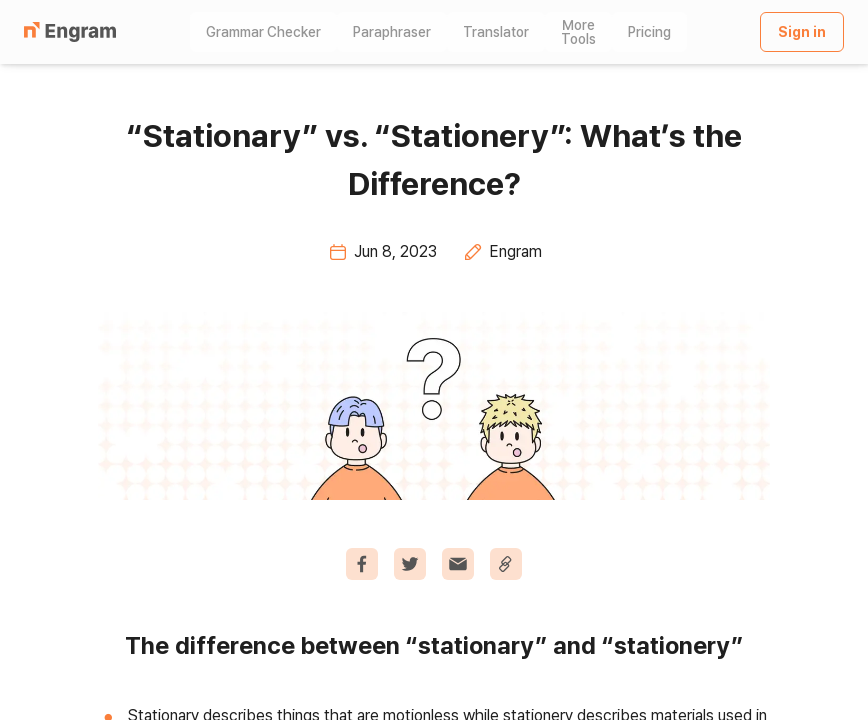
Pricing (649, 32)
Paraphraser (392, 32)
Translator (496, 32)
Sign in (802, 32)
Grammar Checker (263, 32)
